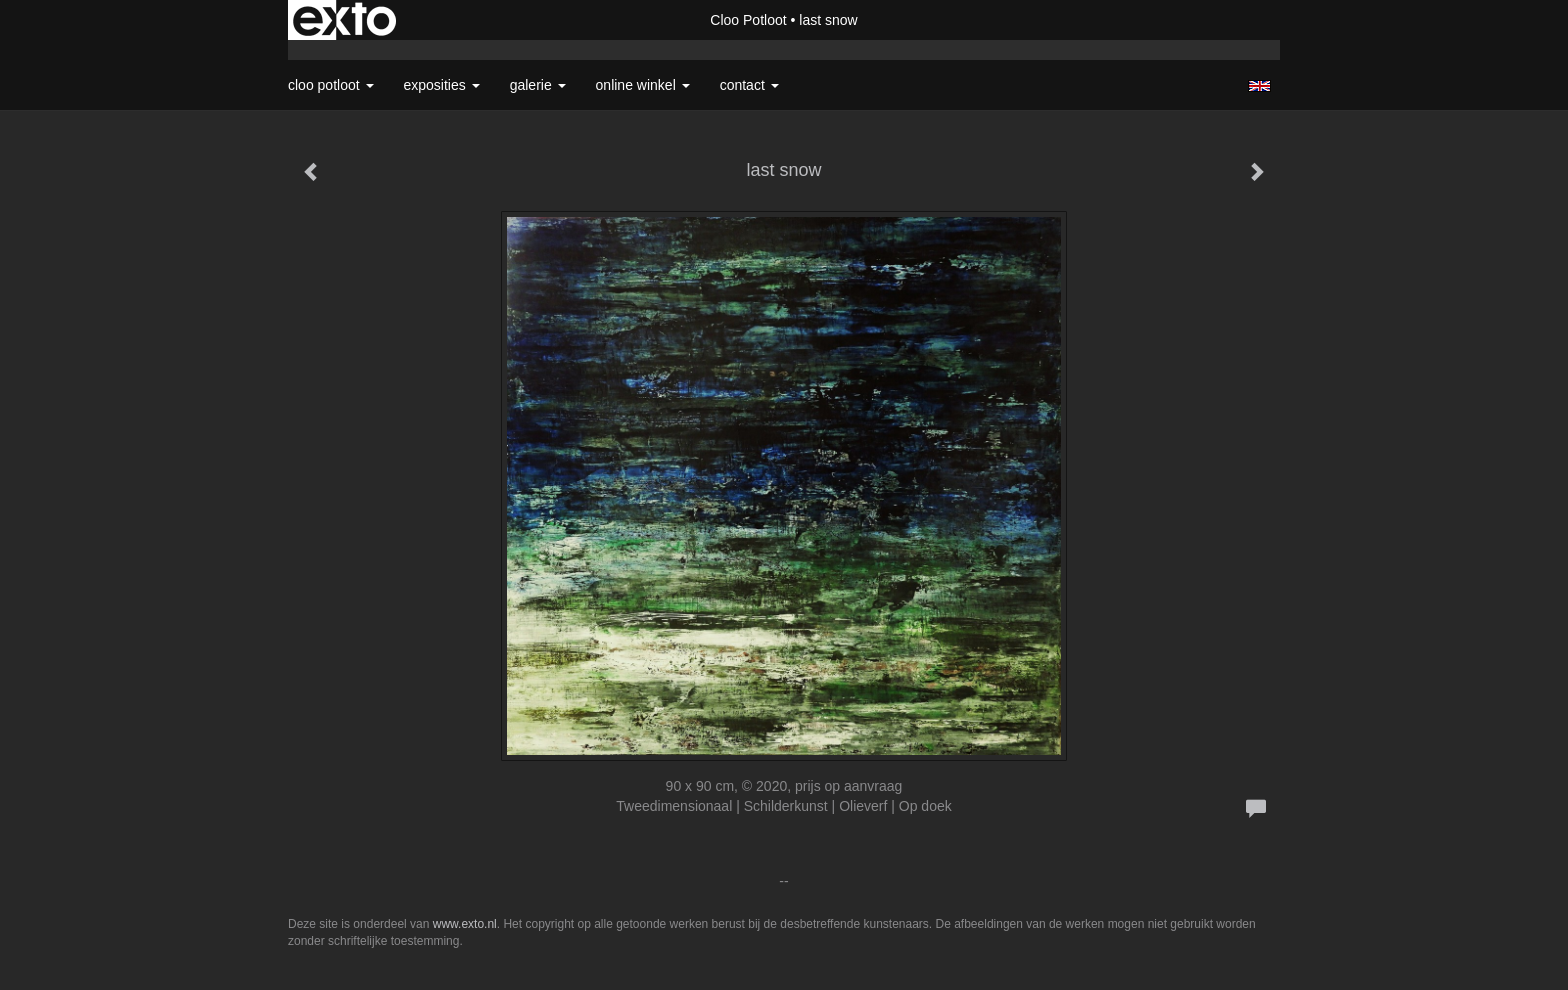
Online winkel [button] (643, 85)
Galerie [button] (538, 85)
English (1259, 86)
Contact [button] (749, 85)
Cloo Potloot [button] (331, 85)
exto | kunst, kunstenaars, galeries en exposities (344, 20)
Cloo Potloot (748, 20)
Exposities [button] (442, 85)
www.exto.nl (465, 924)
